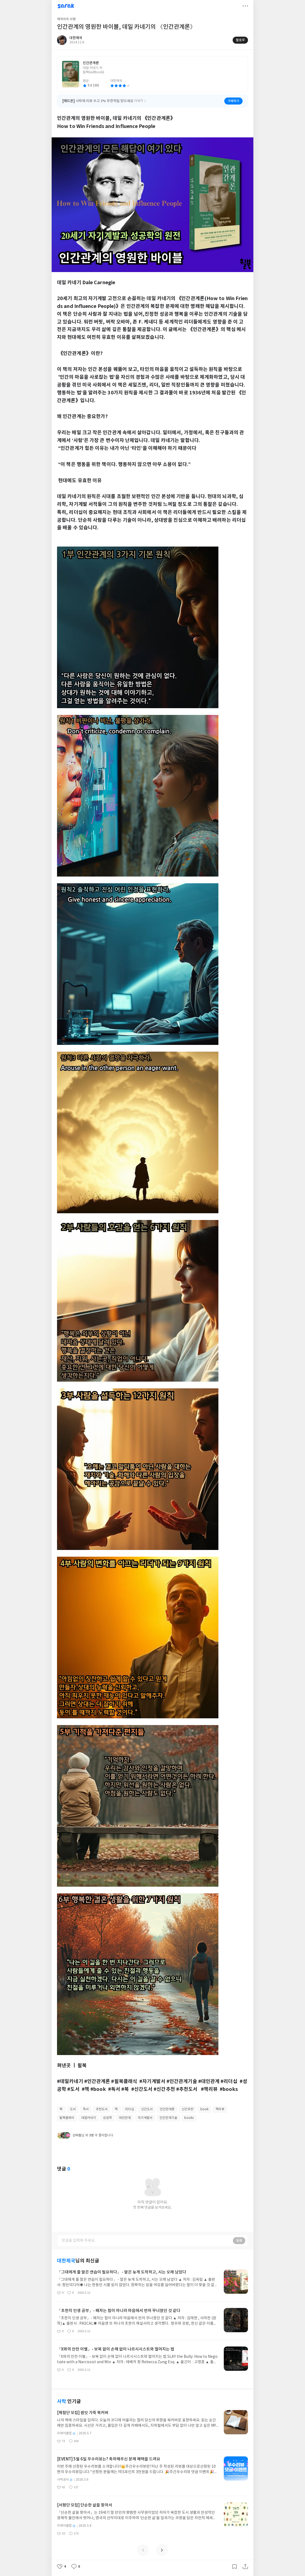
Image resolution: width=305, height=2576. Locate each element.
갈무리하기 (234, 2566)
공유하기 (245, 2566)
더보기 (245, 6)
